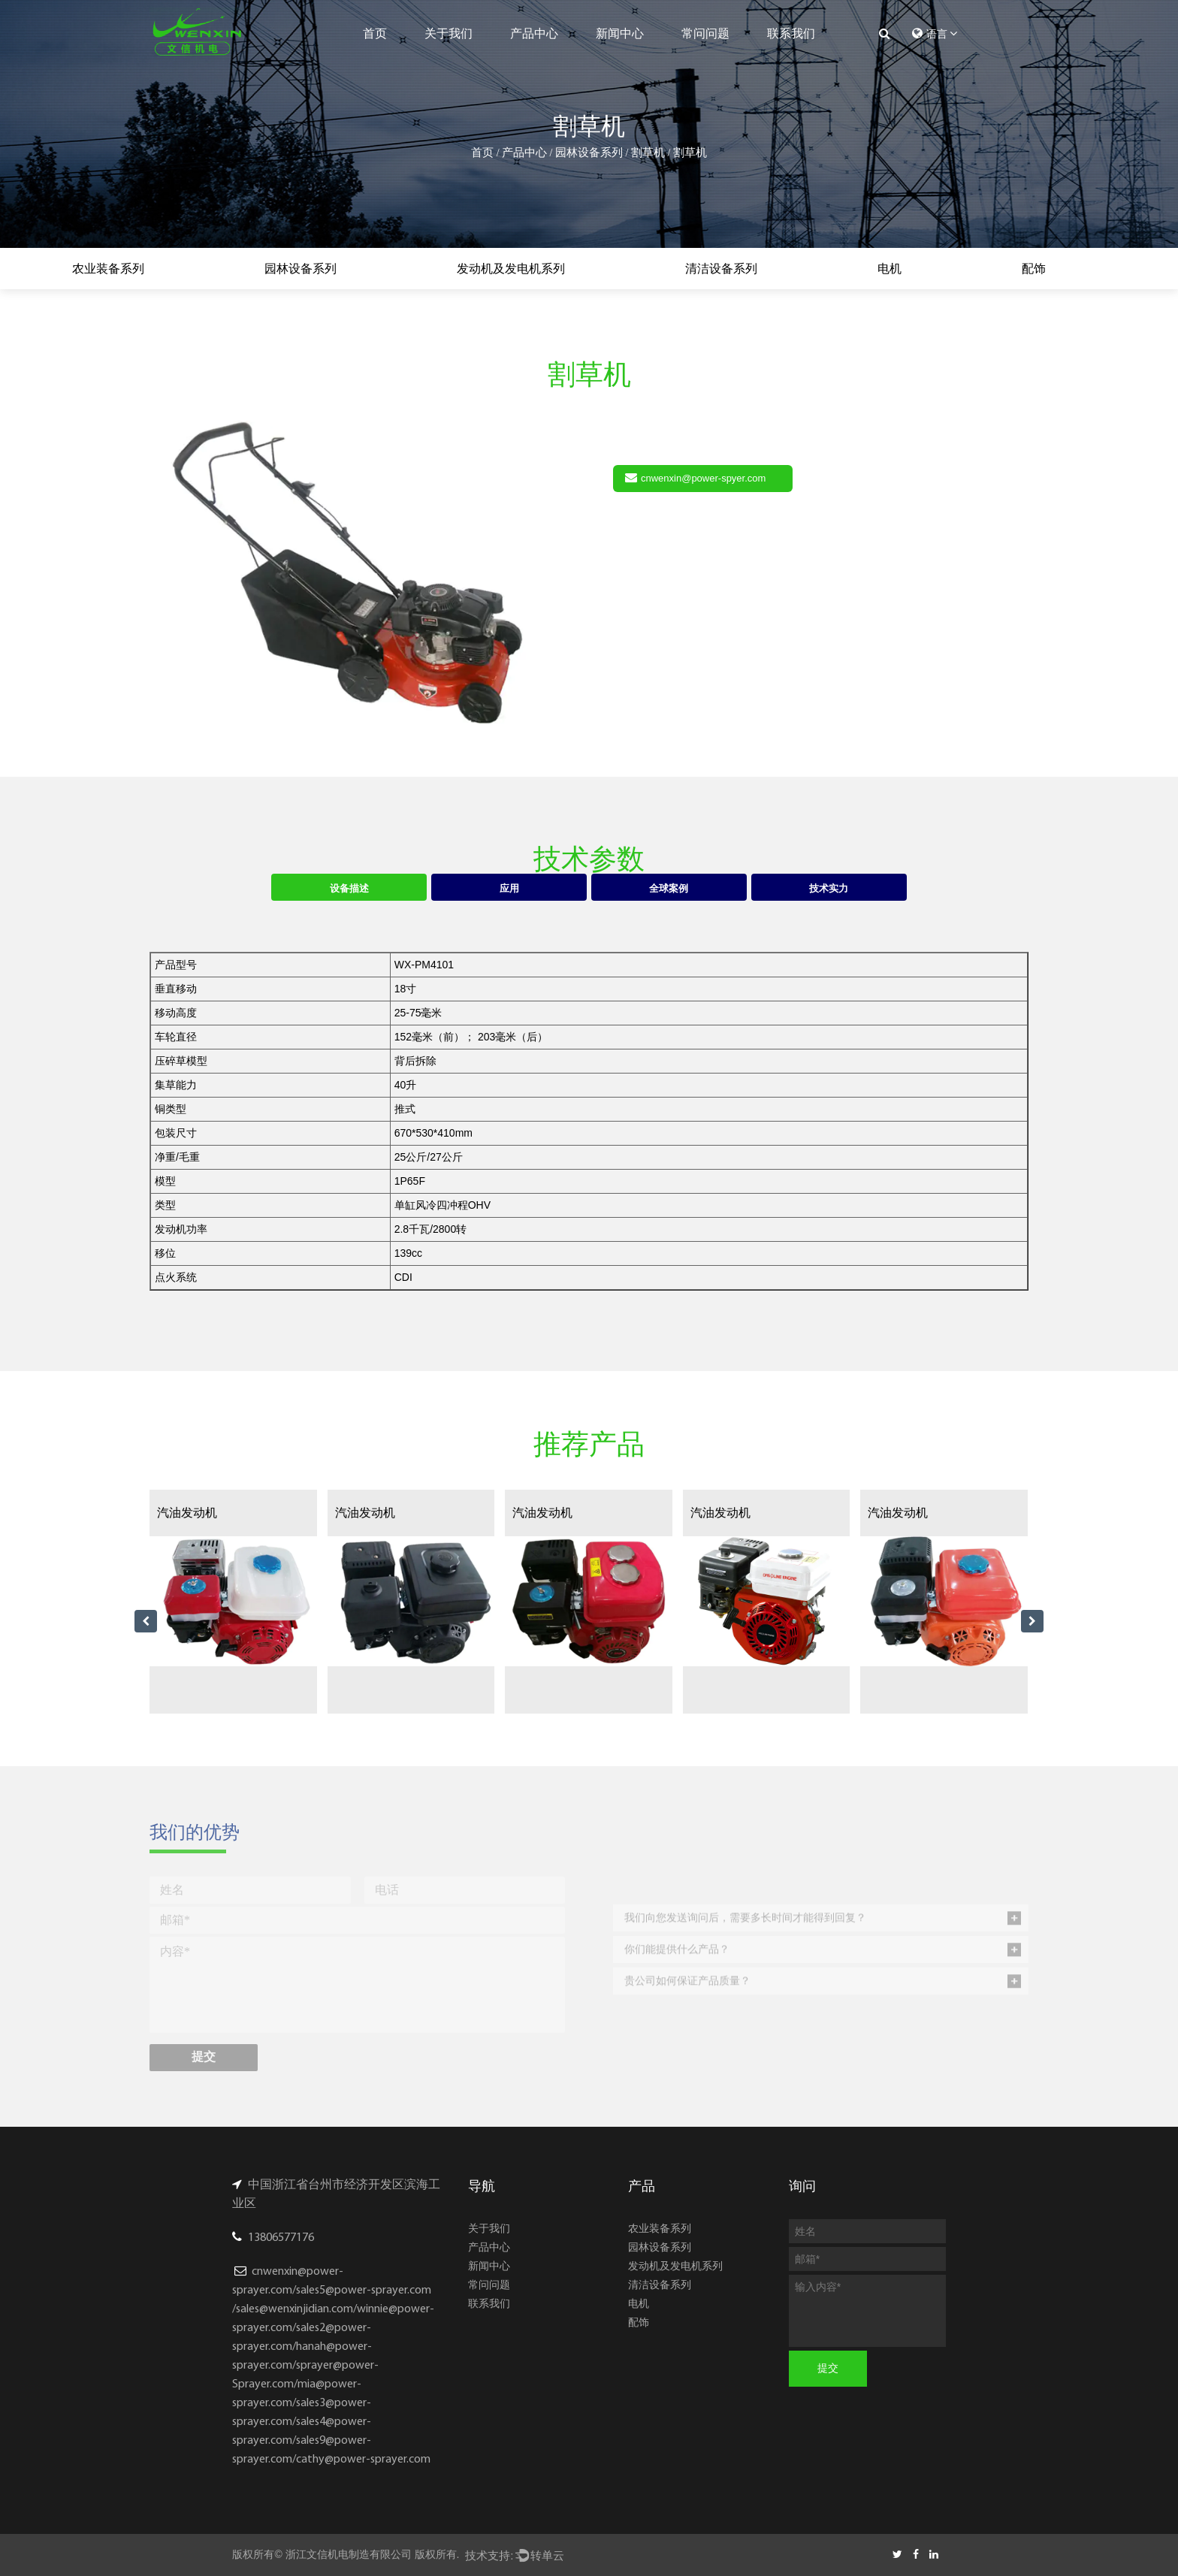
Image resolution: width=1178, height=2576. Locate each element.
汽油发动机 (187, 1512)
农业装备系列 (108, 268)
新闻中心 (620, 33)
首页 (375, 33)
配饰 (1034, 268)
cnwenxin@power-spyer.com (695, 477)
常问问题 (705, 33)
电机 (889, 268)
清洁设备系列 (721, 268)
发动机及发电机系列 (511, 268)
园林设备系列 (589, 152)
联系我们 (791, 33)
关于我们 (448, 33)
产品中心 (534, 33)
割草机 (648, 152)
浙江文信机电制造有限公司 (348, 2554)
